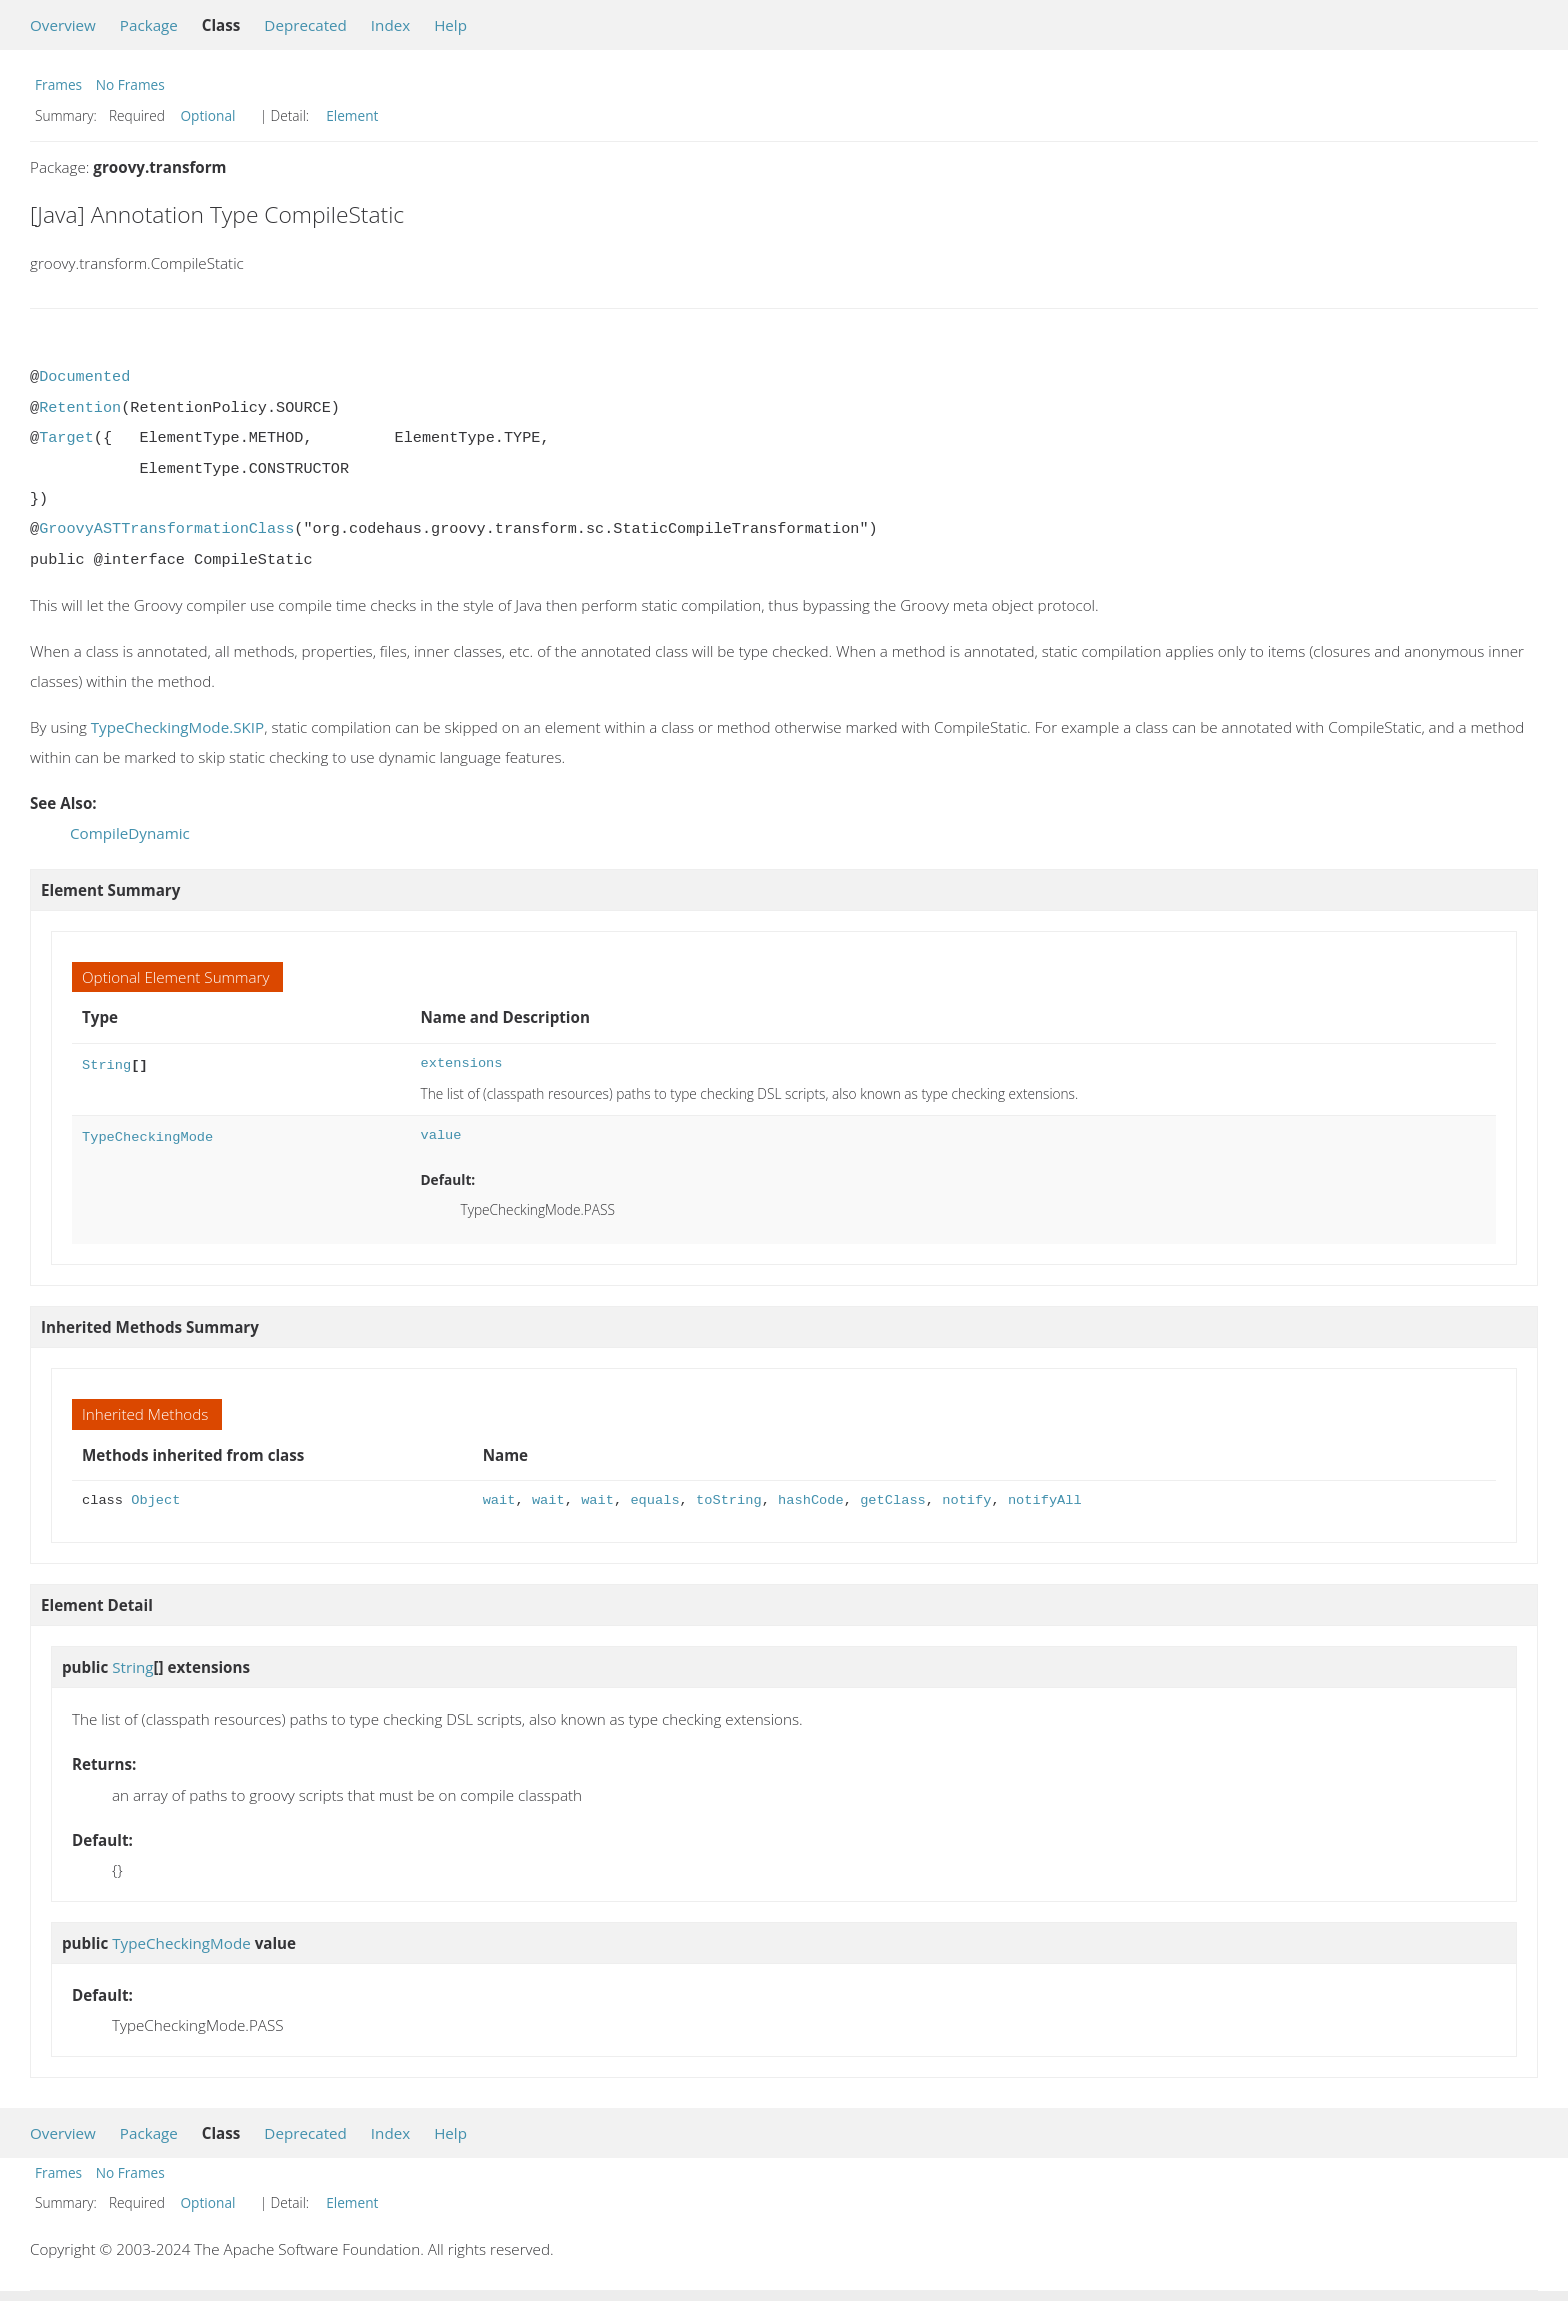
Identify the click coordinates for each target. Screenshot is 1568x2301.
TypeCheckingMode (147, 1135)
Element (352, 115)
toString (729, 1500)
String (106, 1063)
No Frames (130, 84)
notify (966, 1500)
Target (66, 438)
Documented (84, 377)
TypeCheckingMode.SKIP (177, 727)
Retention (80, 408)
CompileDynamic (130, 833)
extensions (461, 1063)
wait (499, 1500)
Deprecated (305, 25)
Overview (63, 25)
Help (450, 25)
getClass (893, 1500)
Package (149, 25)
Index (390, 25)
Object (155, 1500)
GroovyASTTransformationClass (166, 529)
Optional (207, 115)
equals (654, 1500)
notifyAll (1045, 1500)
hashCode (811, 1500)
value (440, 1135)
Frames (58, 84)
